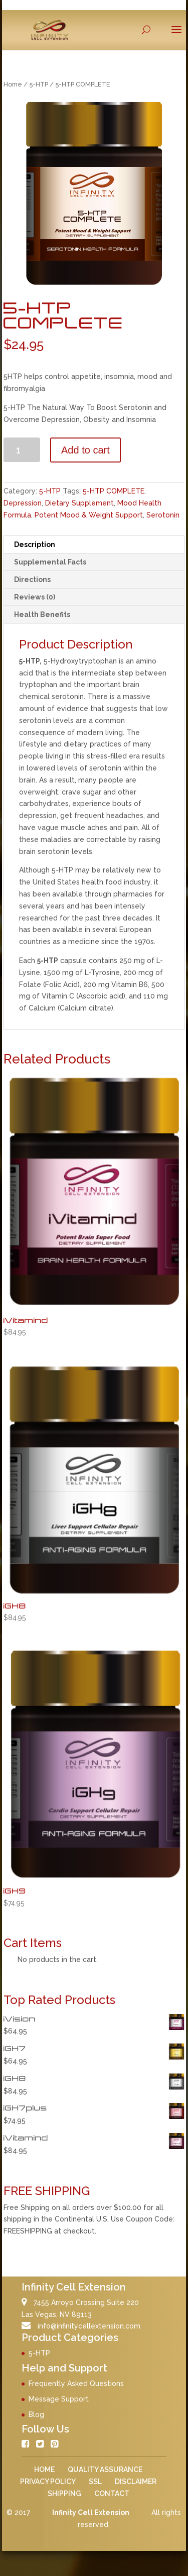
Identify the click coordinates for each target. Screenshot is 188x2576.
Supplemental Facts (50, 562)
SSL (95, 2482)
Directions (32, 580)
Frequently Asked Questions (76, 2384)
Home (13, 84)
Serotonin (162, 515)
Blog (36, 2414)
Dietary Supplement (79, 503)
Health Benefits (42, 614)
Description (34, 544)
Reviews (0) (34, 597)
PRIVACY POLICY (48, 2482)
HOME (44, 2470)
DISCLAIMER (135, 2482)
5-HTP (38, 84)
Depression (23, 503)
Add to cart (85, 450)
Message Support (59, 2399)
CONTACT (111, 2494)
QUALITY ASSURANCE (105, 2470)
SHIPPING (64, 2494)
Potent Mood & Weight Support (89, 515)
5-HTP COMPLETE (113, 491)
